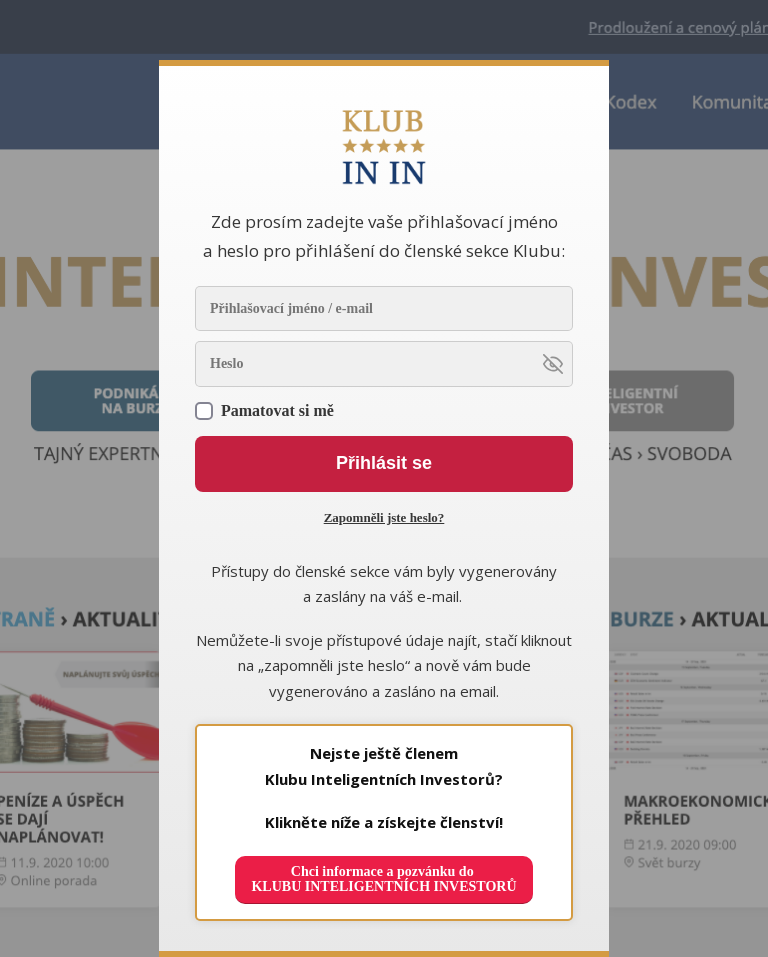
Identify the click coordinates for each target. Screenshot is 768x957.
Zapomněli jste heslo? (384, 517)
